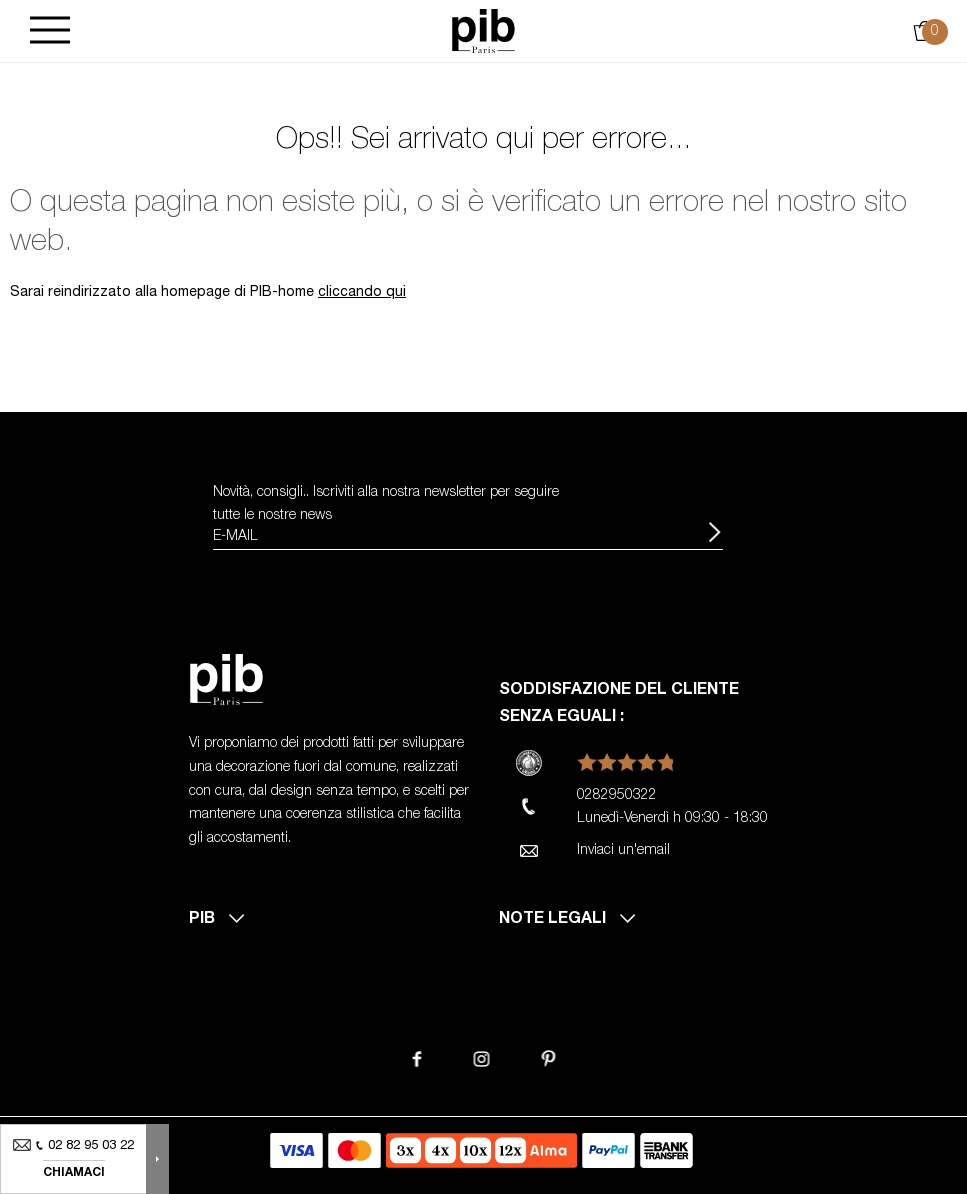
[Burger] (50, 31)
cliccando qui (362, 293)
